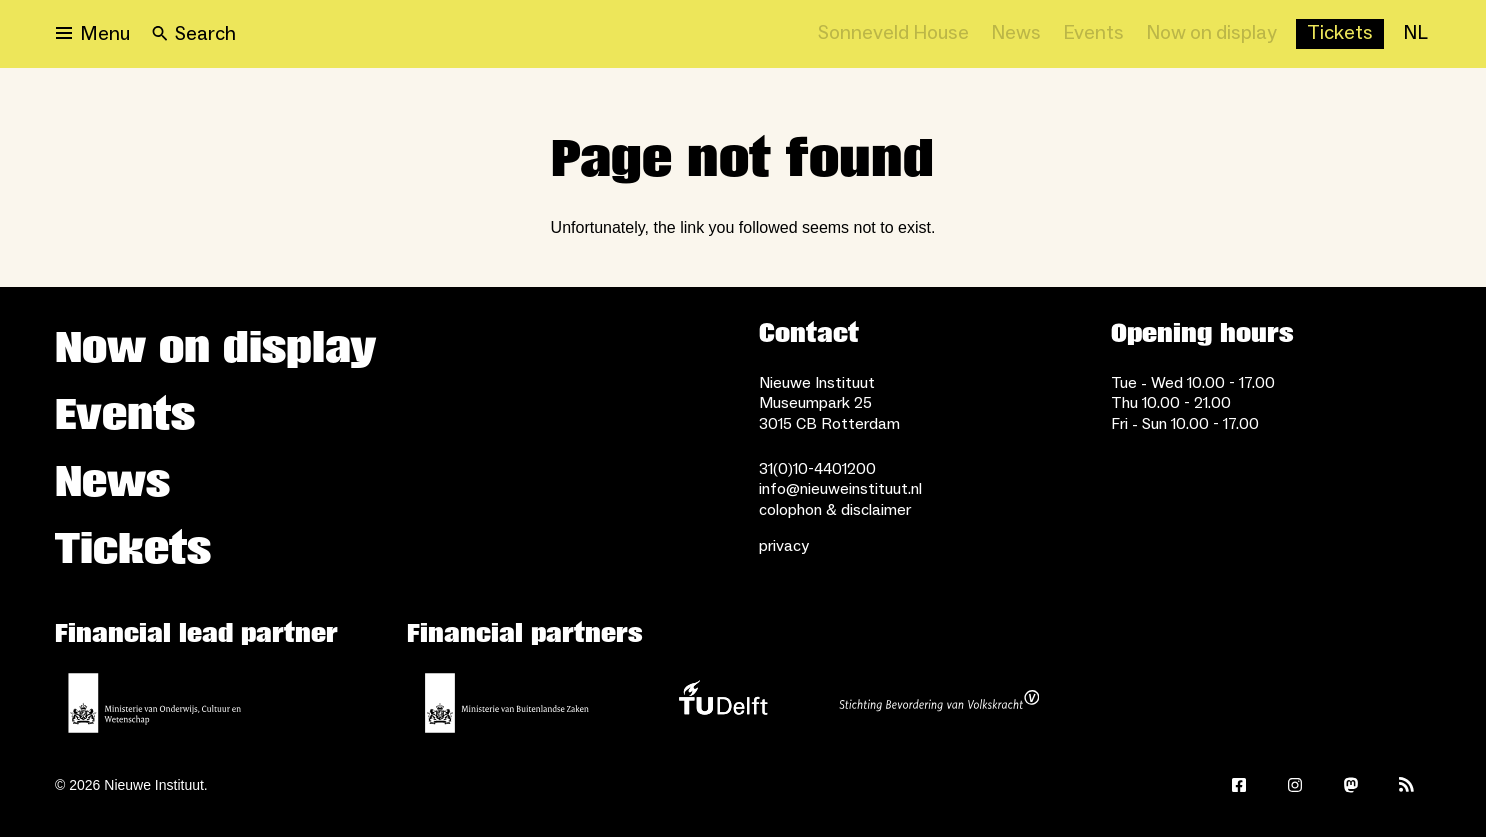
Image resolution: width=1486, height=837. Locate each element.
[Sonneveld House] (893, 34)
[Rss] (1407, 785)
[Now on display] (1211, 34)
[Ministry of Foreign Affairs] (507, 703)
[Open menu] (93, 34)
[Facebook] (1239, 785)
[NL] (1415, 34)
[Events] (1093, 34)
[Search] (194, 34)
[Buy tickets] (1340, 34)
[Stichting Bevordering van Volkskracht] (939, 703)
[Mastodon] (1351, 785)
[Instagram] (1295, 785)
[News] (1016, 34)
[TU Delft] (723, 703)
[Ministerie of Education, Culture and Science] (155, 703)
